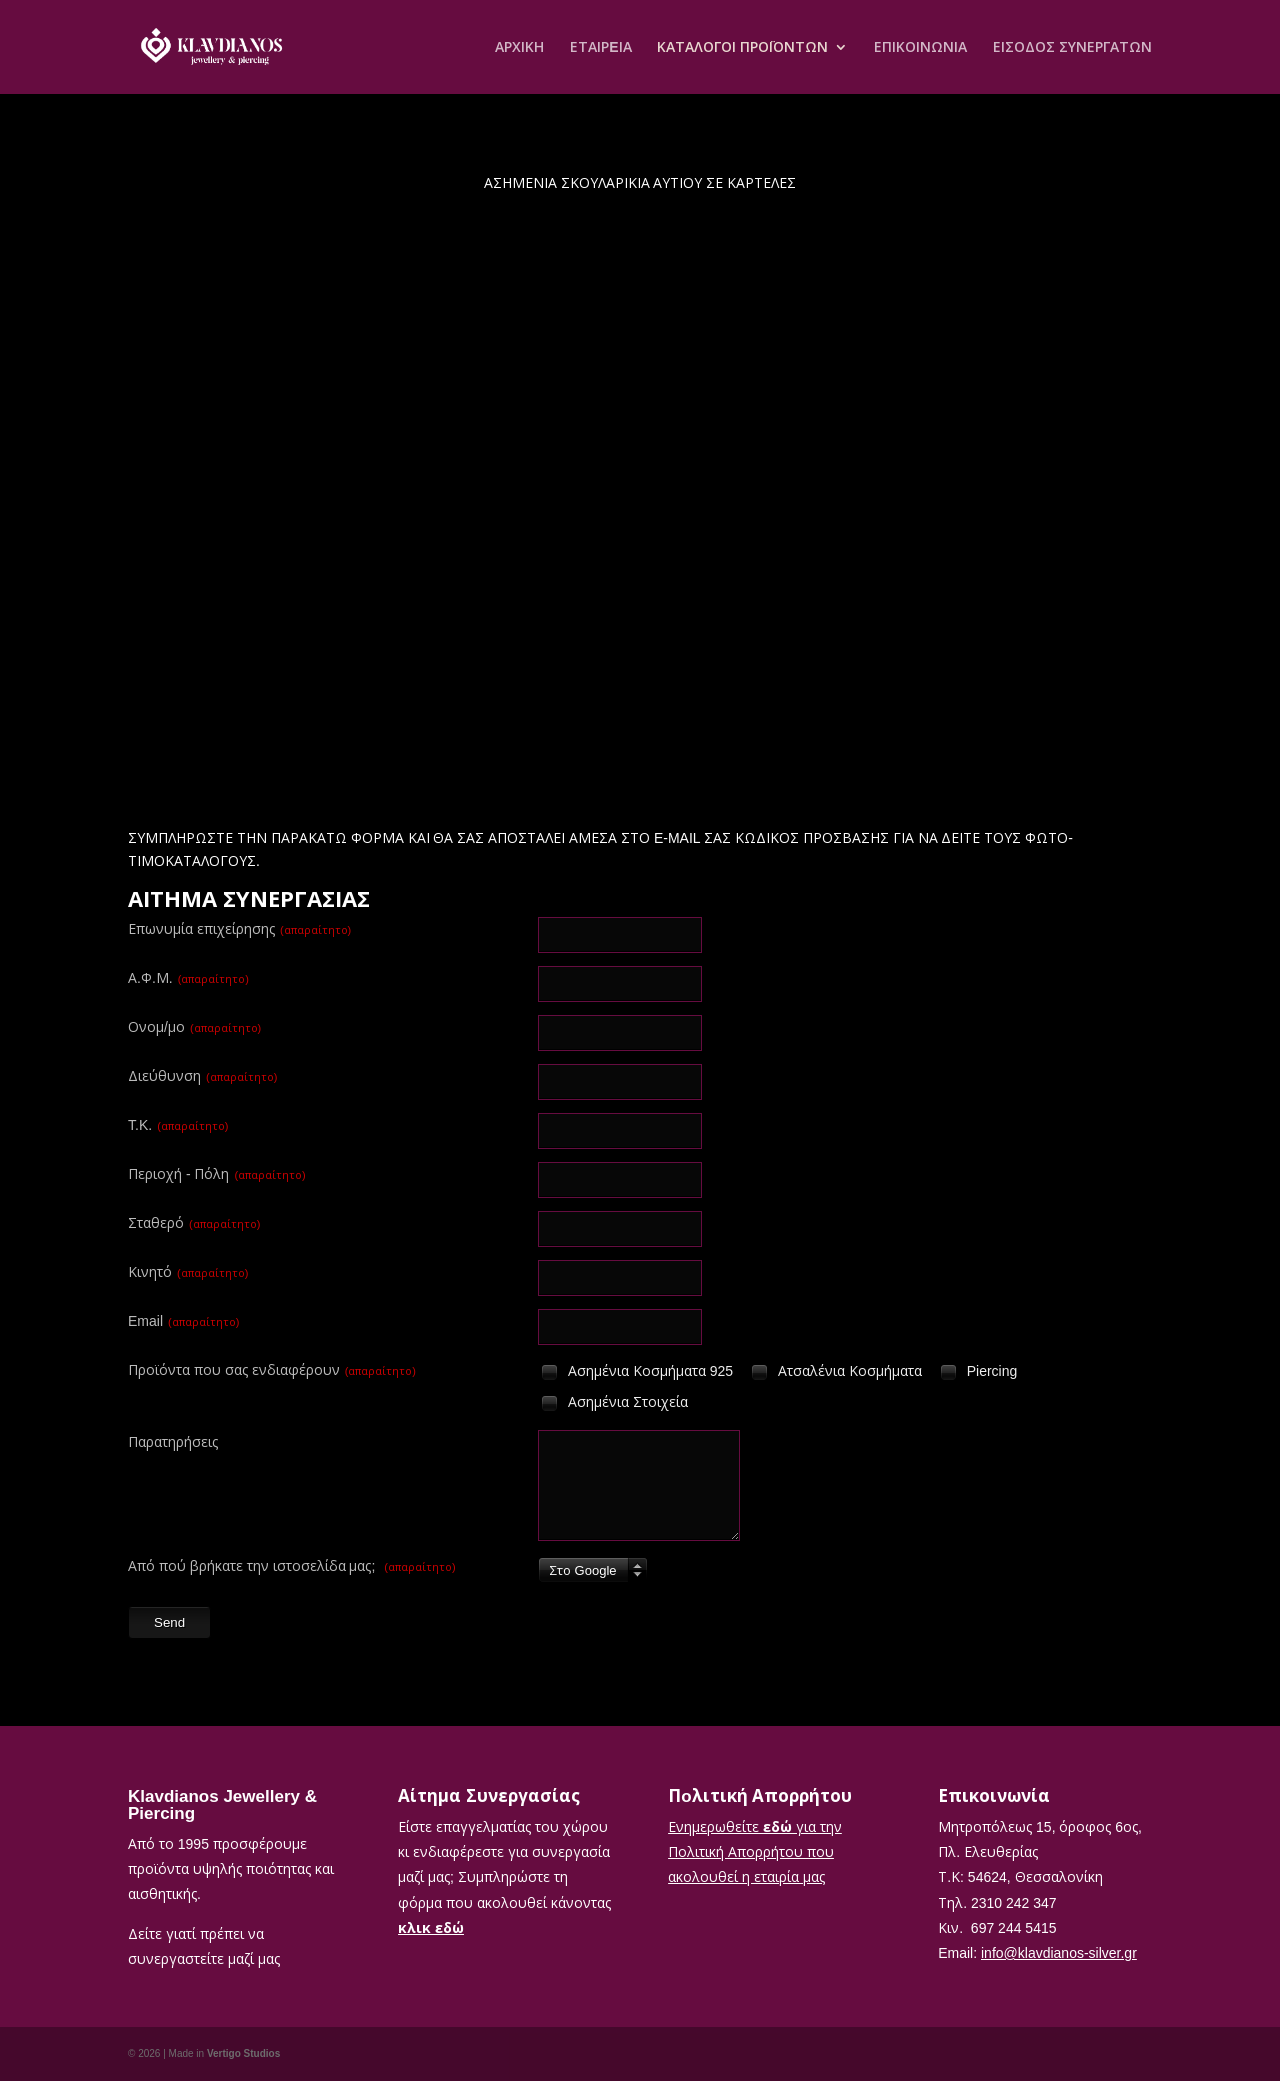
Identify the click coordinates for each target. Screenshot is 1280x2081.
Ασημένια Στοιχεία (613, 1403)
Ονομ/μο (194, 1026)
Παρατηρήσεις (173, 1441)
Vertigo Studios (243, 2053)
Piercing (977, 1372)
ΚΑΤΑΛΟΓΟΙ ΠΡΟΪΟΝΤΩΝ (742, 48)
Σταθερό (194, 1222)
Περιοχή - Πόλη (217, 1173)
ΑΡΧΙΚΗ (519, 48)
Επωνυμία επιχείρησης (239, 928)
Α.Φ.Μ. (188, 977)
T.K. (178, 1124)
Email (183, 1320)
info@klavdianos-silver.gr (1059, 1952)
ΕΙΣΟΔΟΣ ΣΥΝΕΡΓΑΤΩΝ (1072, 48)
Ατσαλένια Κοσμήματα (835, 1372)
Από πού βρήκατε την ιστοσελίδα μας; (292, 1565)
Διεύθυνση (202, 1075)
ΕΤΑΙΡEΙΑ (600, 48)
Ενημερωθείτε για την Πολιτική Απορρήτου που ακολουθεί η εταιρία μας (755, 1851)
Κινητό (188, 1271)
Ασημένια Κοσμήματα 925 (635, 1372)
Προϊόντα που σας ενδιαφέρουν (272, 1369)
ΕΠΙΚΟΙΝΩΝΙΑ (920, 48)
